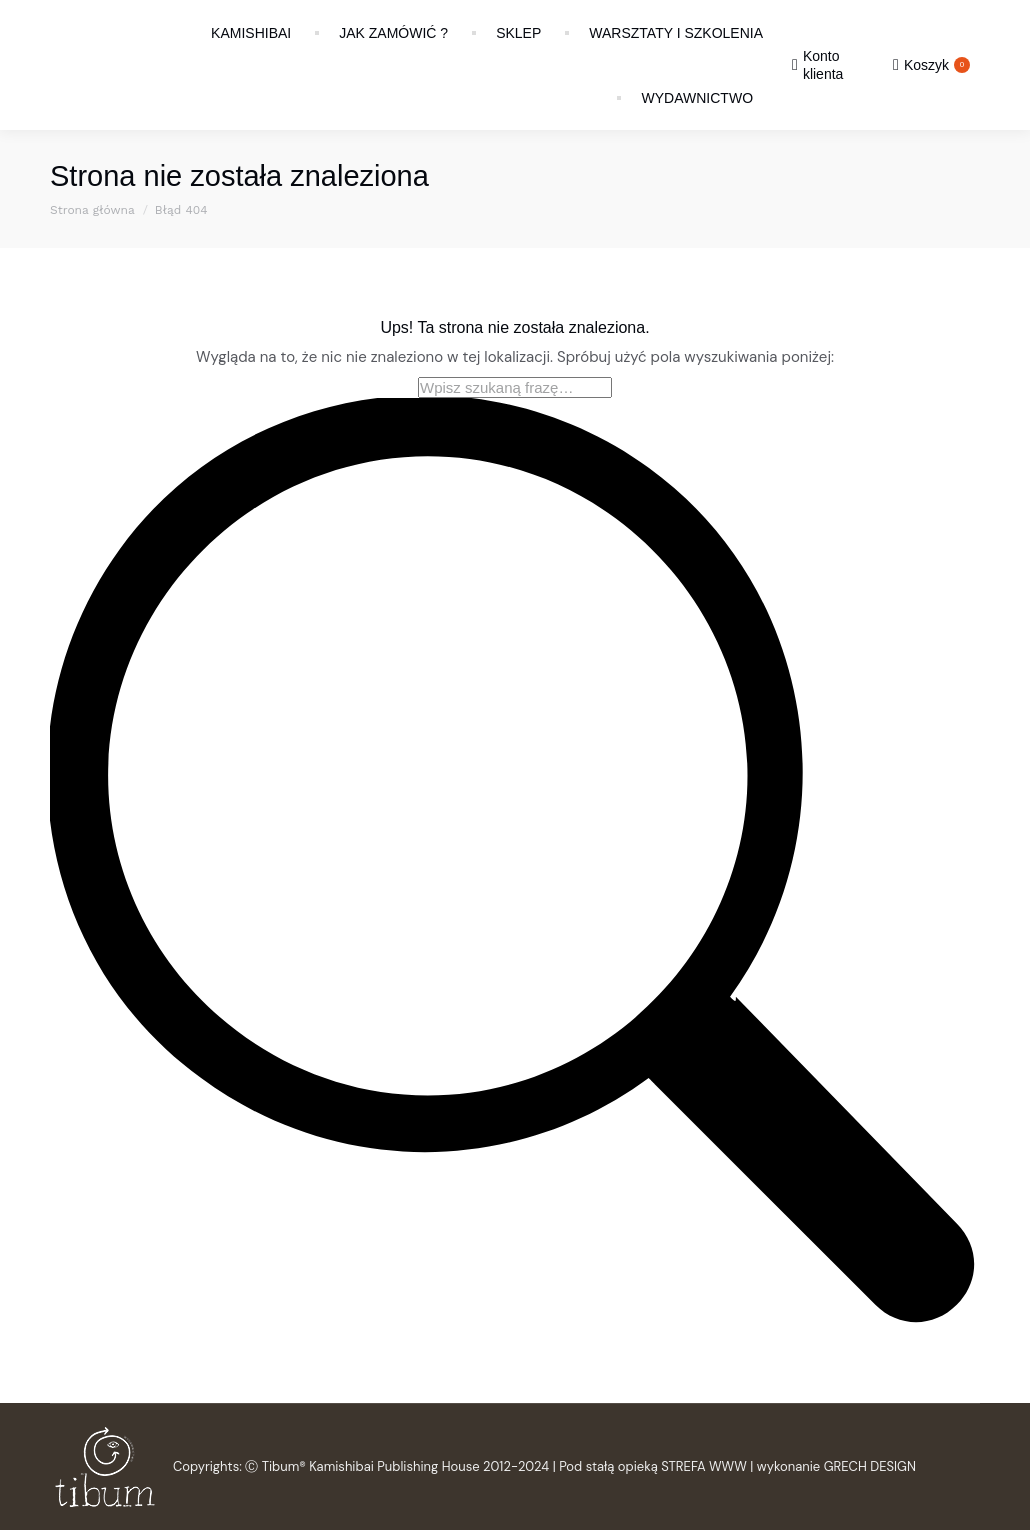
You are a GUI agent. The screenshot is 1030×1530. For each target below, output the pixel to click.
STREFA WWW (704, 1466)
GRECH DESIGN (870, 1466)
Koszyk (931, 65)
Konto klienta (817, 65)
